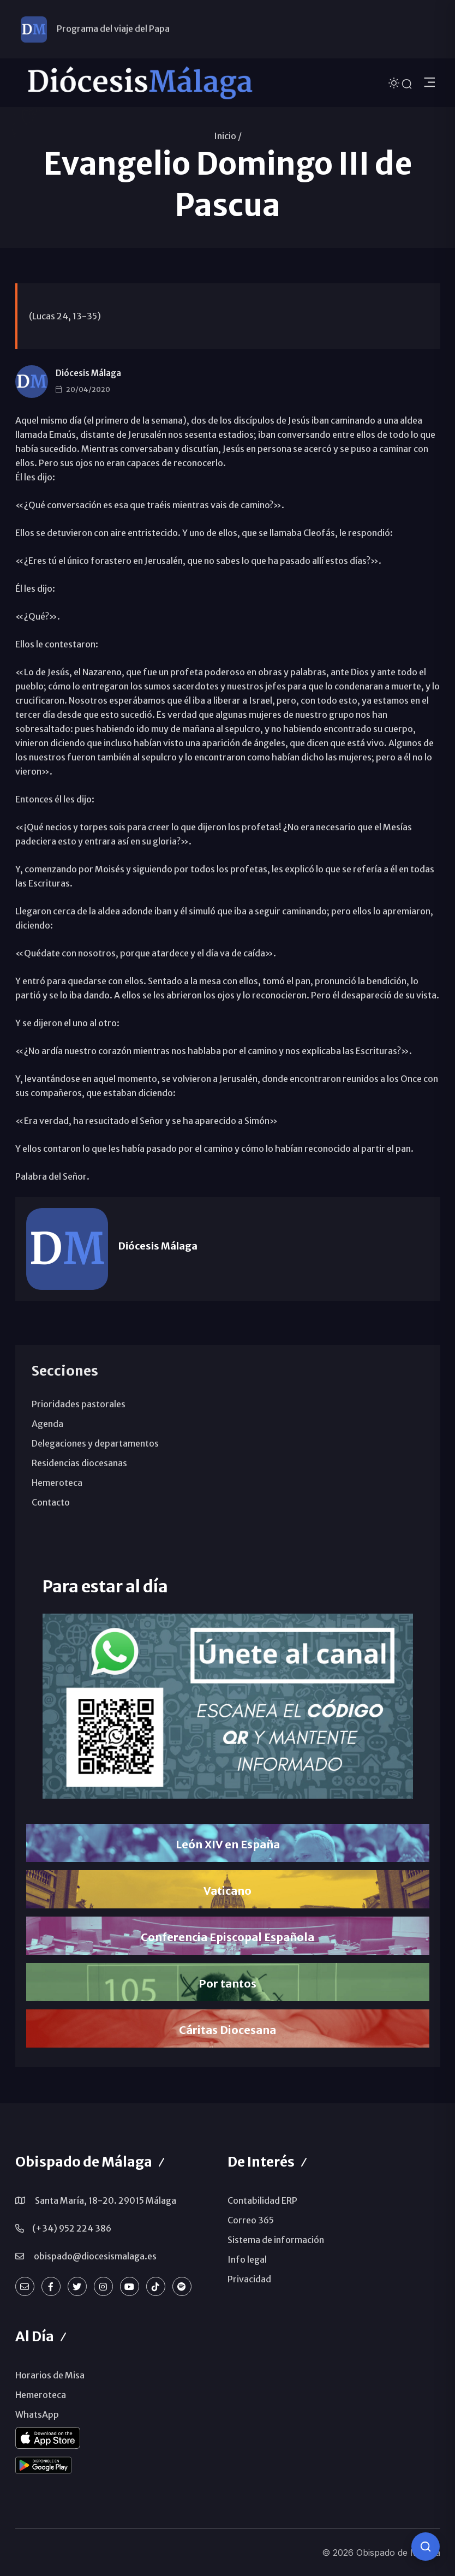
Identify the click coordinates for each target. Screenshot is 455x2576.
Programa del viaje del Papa (113, 28)
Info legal (247, 2259)
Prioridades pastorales (78, 1404)
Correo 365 (251, 2220)
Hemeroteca (57, 1482)
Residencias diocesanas (79, 1462)
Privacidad (249, 2279)
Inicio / (228, 135)
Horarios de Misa (50, 2375)
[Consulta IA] (425, 2546)
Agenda (47, 1423)
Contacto (51, 1502)
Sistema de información (276, 2239)
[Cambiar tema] (395, 82)
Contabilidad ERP (262, 2200)
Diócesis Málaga (88, 373)
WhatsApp (37, 2414)
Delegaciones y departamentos (95, 1443)
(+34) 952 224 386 (71, 2228)
